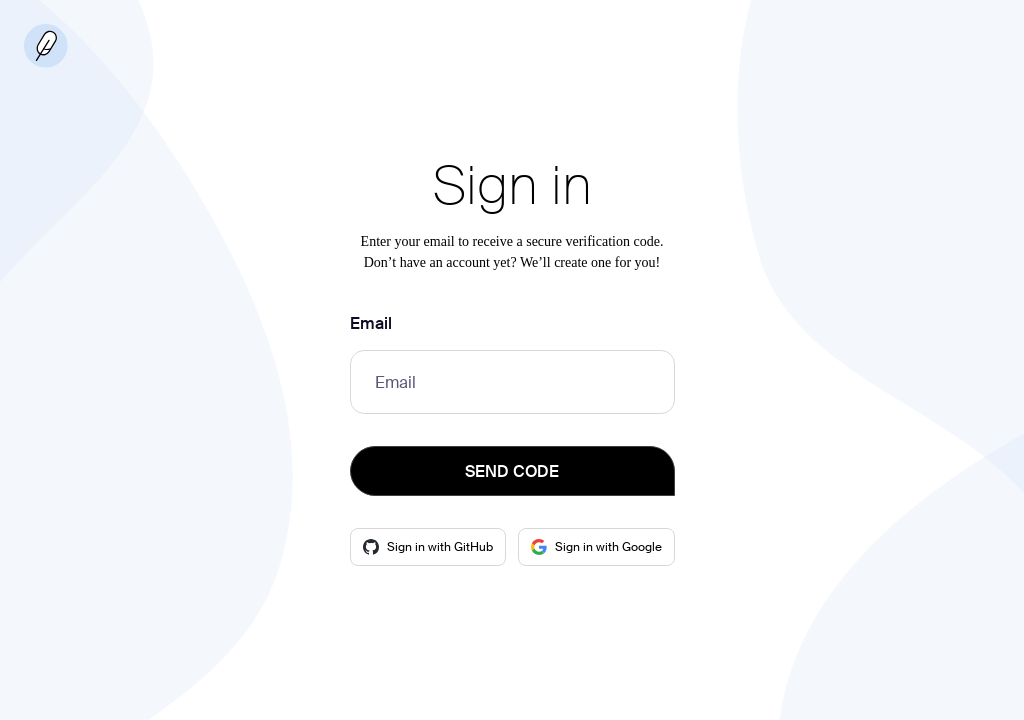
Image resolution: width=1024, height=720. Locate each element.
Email (371, 323)
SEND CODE (512, 471)
